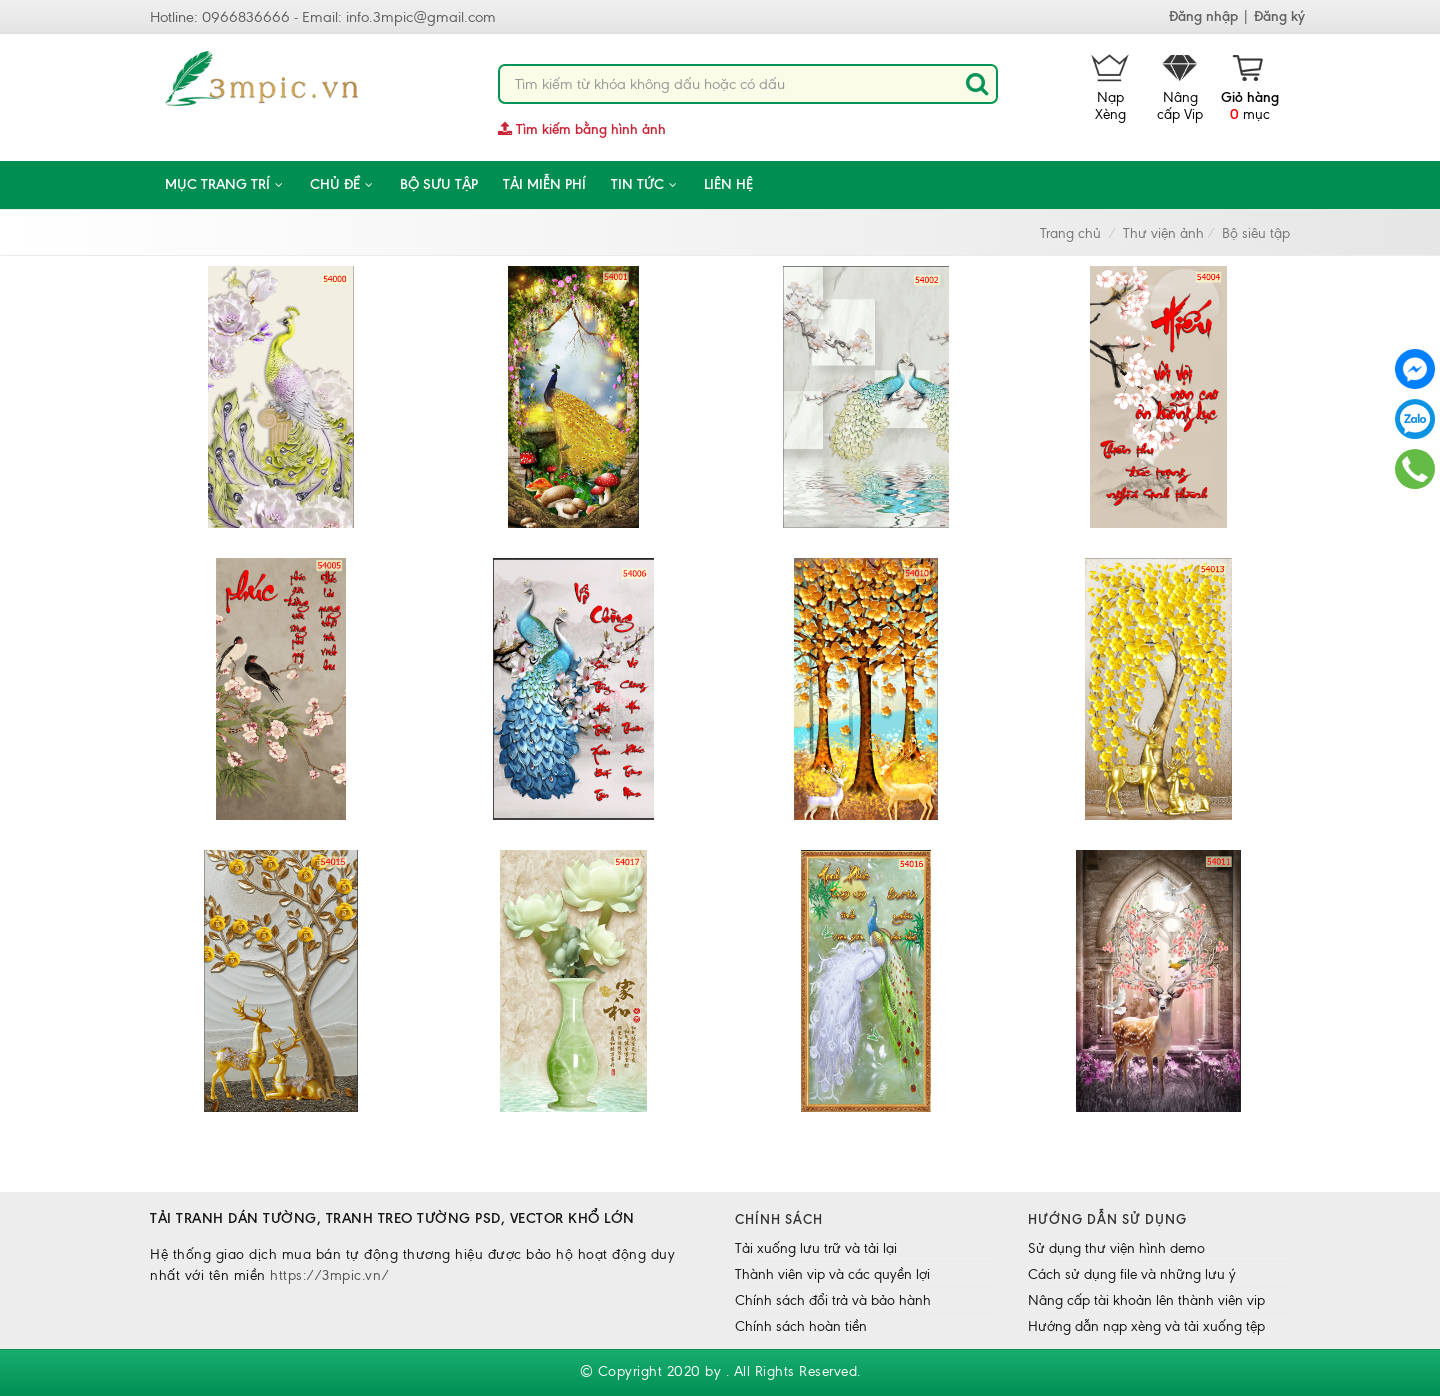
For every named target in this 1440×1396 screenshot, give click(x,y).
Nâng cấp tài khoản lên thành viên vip (1146, 1300)
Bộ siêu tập (1256, 233)
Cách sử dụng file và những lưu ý (1132, 1274)
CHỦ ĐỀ (342, 184)
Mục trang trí (225, 184)
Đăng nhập (1203, 16)
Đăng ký (1279, 16)
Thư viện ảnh (1163, 233)
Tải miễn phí (544, 184)
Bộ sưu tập (439, 184)
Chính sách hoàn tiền (801, 1326)
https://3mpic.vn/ (330, 1275)
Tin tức (645, 184)
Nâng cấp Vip (1180, 88)
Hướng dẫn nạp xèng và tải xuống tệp (1146, 1326)
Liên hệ (728, 184)
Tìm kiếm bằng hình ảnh (582, 129)
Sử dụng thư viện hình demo (1116, 1248)
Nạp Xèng (1110, 88)
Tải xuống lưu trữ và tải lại (816, 1248)
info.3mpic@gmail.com (421, 17)
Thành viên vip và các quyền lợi (832, 1274)
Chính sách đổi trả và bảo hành (833, 1300)
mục (1250, 88)
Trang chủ (1070, 233)
